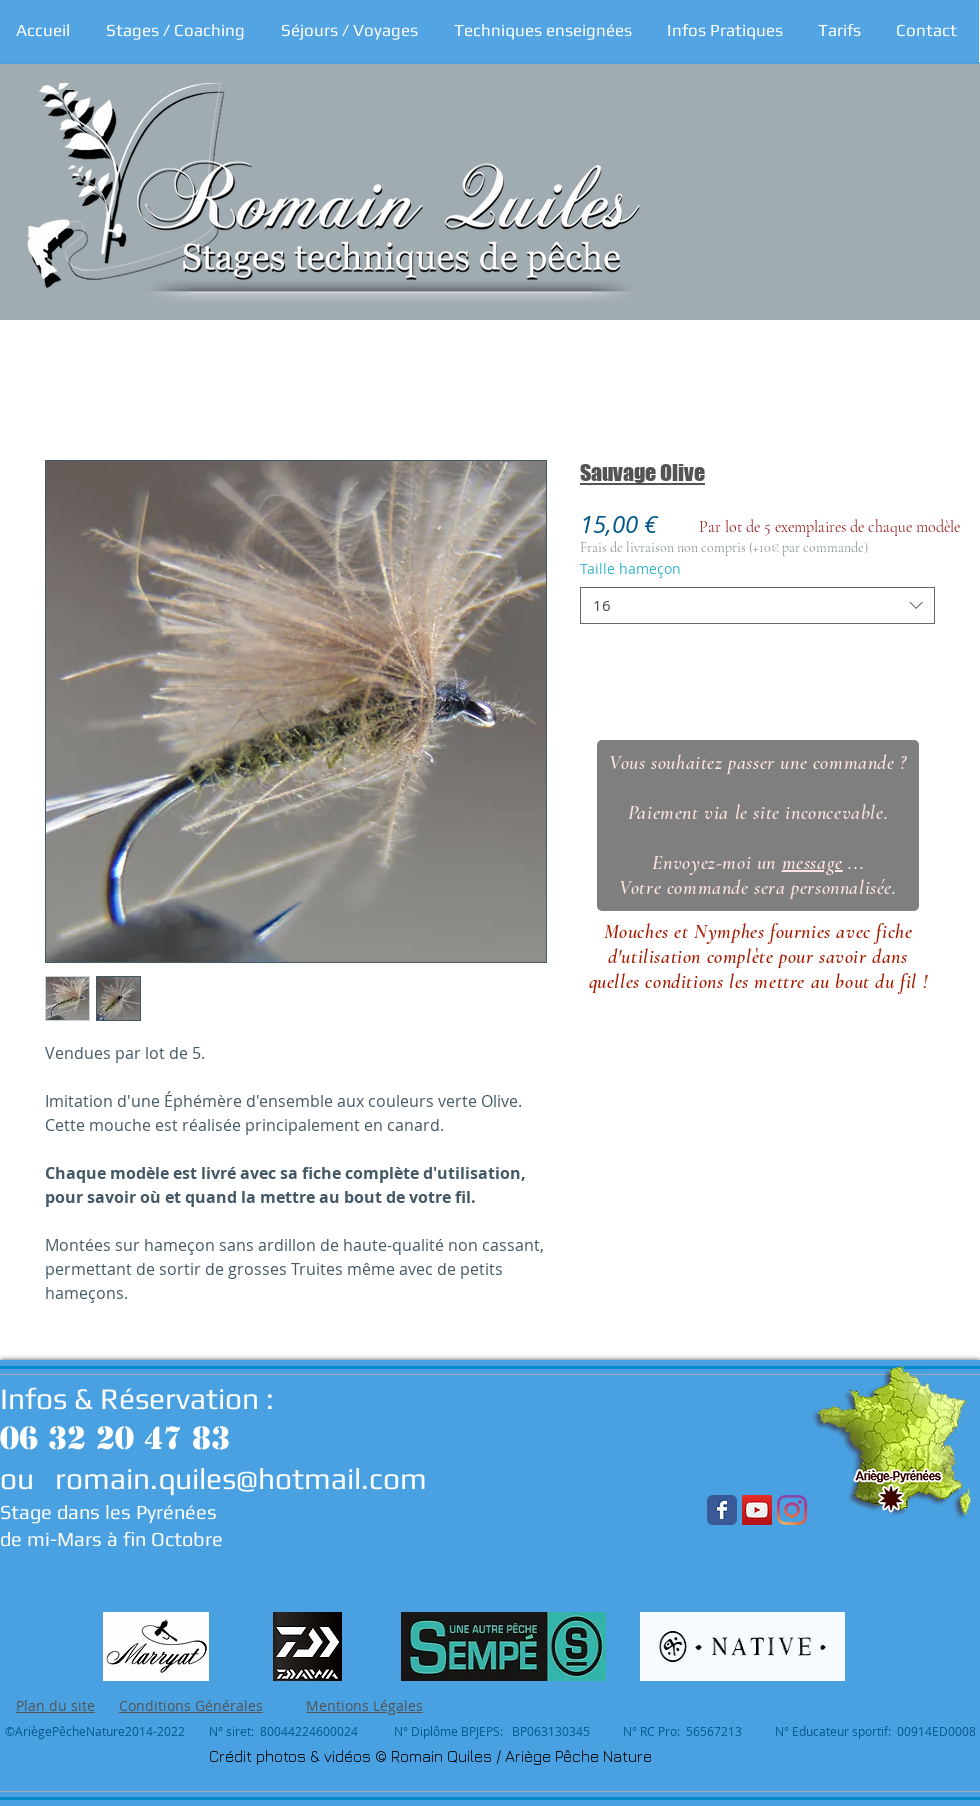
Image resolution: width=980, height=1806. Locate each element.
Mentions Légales (364, 1705)
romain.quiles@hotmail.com (241, 1478)
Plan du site (55, 1705)
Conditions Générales (191, 1705)
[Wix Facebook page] (722, 1510)
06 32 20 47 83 (115, 1438)
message (812, 863)
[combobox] (757, 606)
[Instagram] (792, 1510)
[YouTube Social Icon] (757, 1510)
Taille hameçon (630, 568)
